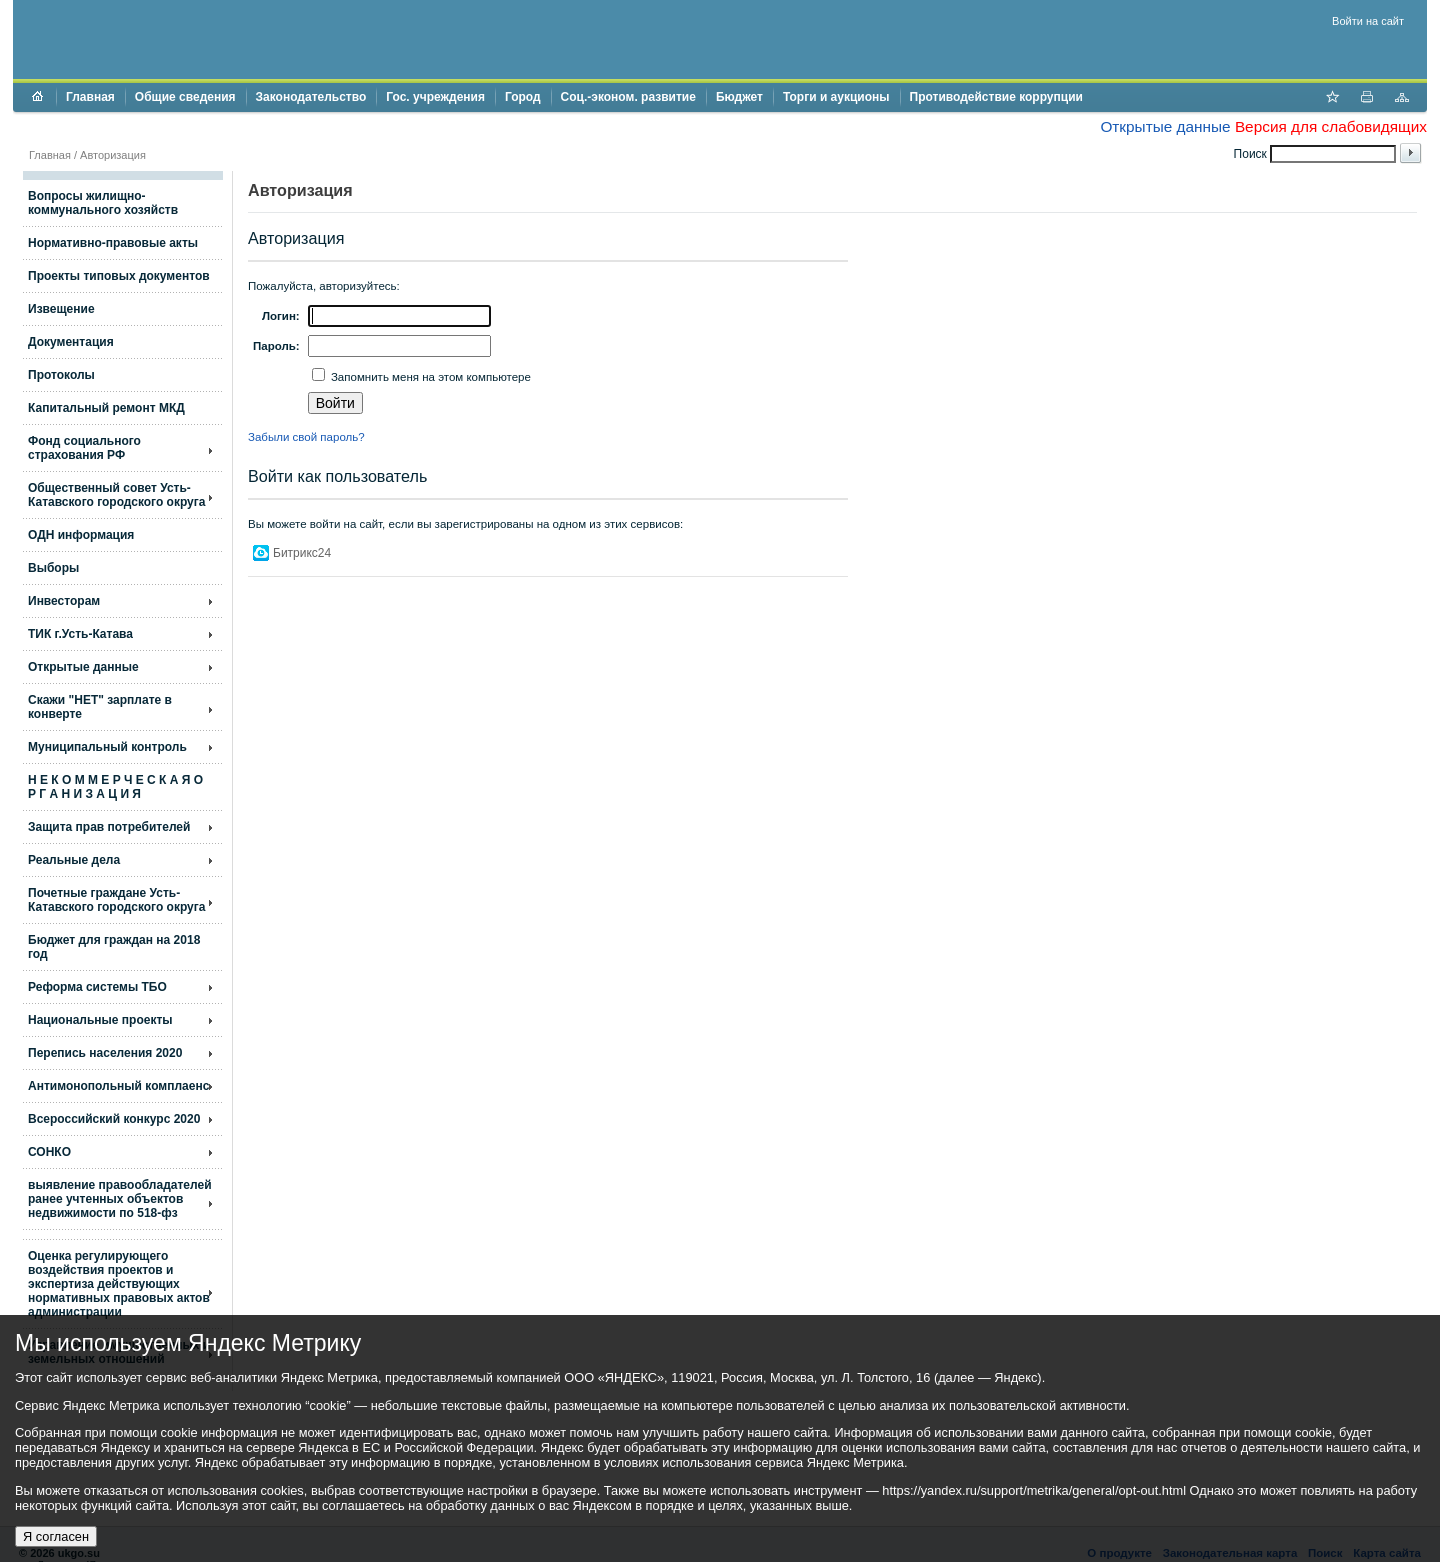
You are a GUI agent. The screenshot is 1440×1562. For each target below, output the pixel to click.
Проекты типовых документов (119, 276)
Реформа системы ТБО (97, 987)
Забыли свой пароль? (306, 437)
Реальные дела (74, 860)
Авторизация (113, 155)
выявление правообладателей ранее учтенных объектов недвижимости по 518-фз (120, 1199)
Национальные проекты (100, 1020)
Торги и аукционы (836, 97)
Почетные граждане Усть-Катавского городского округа (116, 900)
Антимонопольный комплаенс (118, 1086)
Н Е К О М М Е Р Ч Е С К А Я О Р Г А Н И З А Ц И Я (115, 787)
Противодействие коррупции (996, 97)
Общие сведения (185, 97)
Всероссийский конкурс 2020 (114, 1119)
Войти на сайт (1368, 21)
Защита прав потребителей (109, 827)
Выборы (53, 568)
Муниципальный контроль (107, 747)
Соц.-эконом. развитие (628, 97)
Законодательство (311, 97)
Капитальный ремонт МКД (106, 408)
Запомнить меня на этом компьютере (429, 377)
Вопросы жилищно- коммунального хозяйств (103, 203)
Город (523, 97)
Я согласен (56, 1536)
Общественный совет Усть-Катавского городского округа (116, 495)
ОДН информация (81, 535)
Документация (71, 342)
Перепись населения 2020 (105, 1053)
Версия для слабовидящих (1331, 126)
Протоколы (61, 375)
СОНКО (49, 1152)
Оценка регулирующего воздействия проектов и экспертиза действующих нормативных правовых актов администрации (119, 1284)
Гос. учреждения (435, 97)
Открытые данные (1165, 126)
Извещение (61, 309)
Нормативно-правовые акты (113, 243)
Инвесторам (64, 601)
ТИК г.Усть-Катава (80, 634)
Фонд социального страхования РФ (84, 448)
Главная (90, 97)
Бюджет (739, 97)
